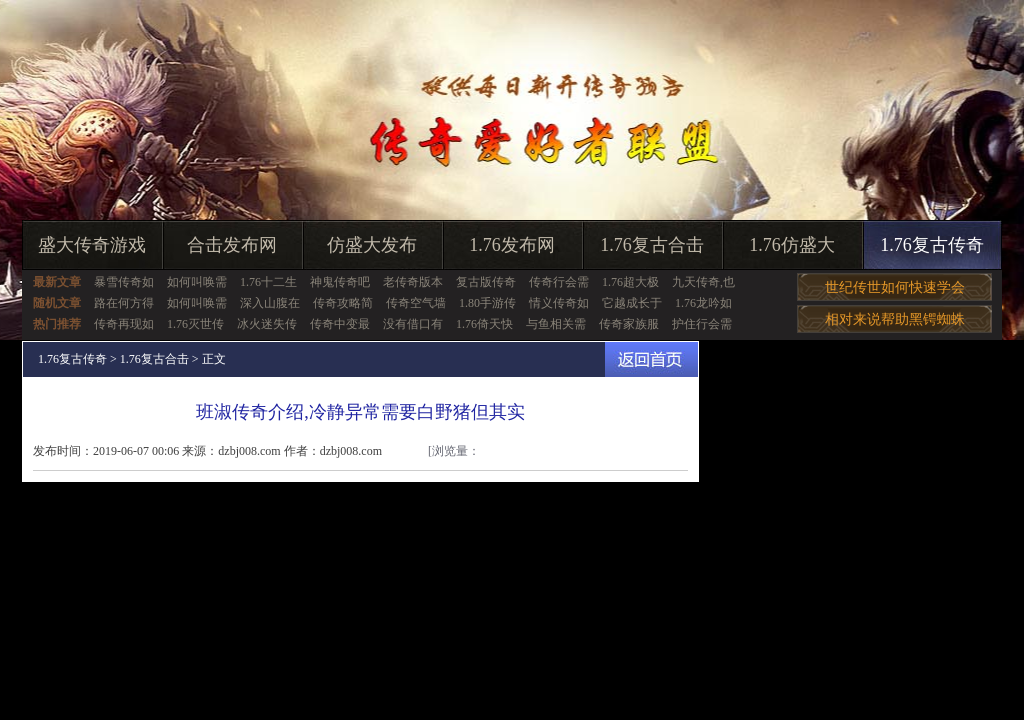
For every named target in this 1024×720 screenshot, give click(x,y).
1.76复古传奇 (932, 245)
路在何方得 (124, 303)
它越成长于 (632, 303)
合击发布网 (232, 245)
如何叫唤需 (197, 282)
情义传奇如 (559, 303)
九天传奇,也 (703, 282)
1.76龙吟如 (703, 303)
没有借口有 (413, 324)
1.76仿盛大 (792, 245)
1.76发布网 (512, 245)
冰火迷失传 (267, 324)
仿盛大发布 (372, 245)
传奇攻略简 (343, 303)
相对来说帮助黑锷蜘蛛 (895, 319)
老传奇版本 (413, 282)
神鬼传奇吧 (340, 282)
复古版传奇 (486, 282)
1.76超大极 (630, 282)
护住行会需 (702, 324)
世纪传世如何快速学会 (895, 287)
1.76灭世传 (195, 324)
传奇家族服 (629, 324)
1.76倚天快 (484, 324)
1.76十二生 (268, 282)
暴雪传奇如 (124, 282)
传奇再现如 (124, 324)
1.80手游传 (487, 303)
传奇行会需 (559, 282)
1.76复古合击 (652, 245)
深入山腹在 (270, 303)
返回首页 (651, 359)
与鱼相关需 (556, 324)
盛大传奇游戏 (92, 245)
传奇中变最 (340, 324)
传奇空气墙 (416, 303)
